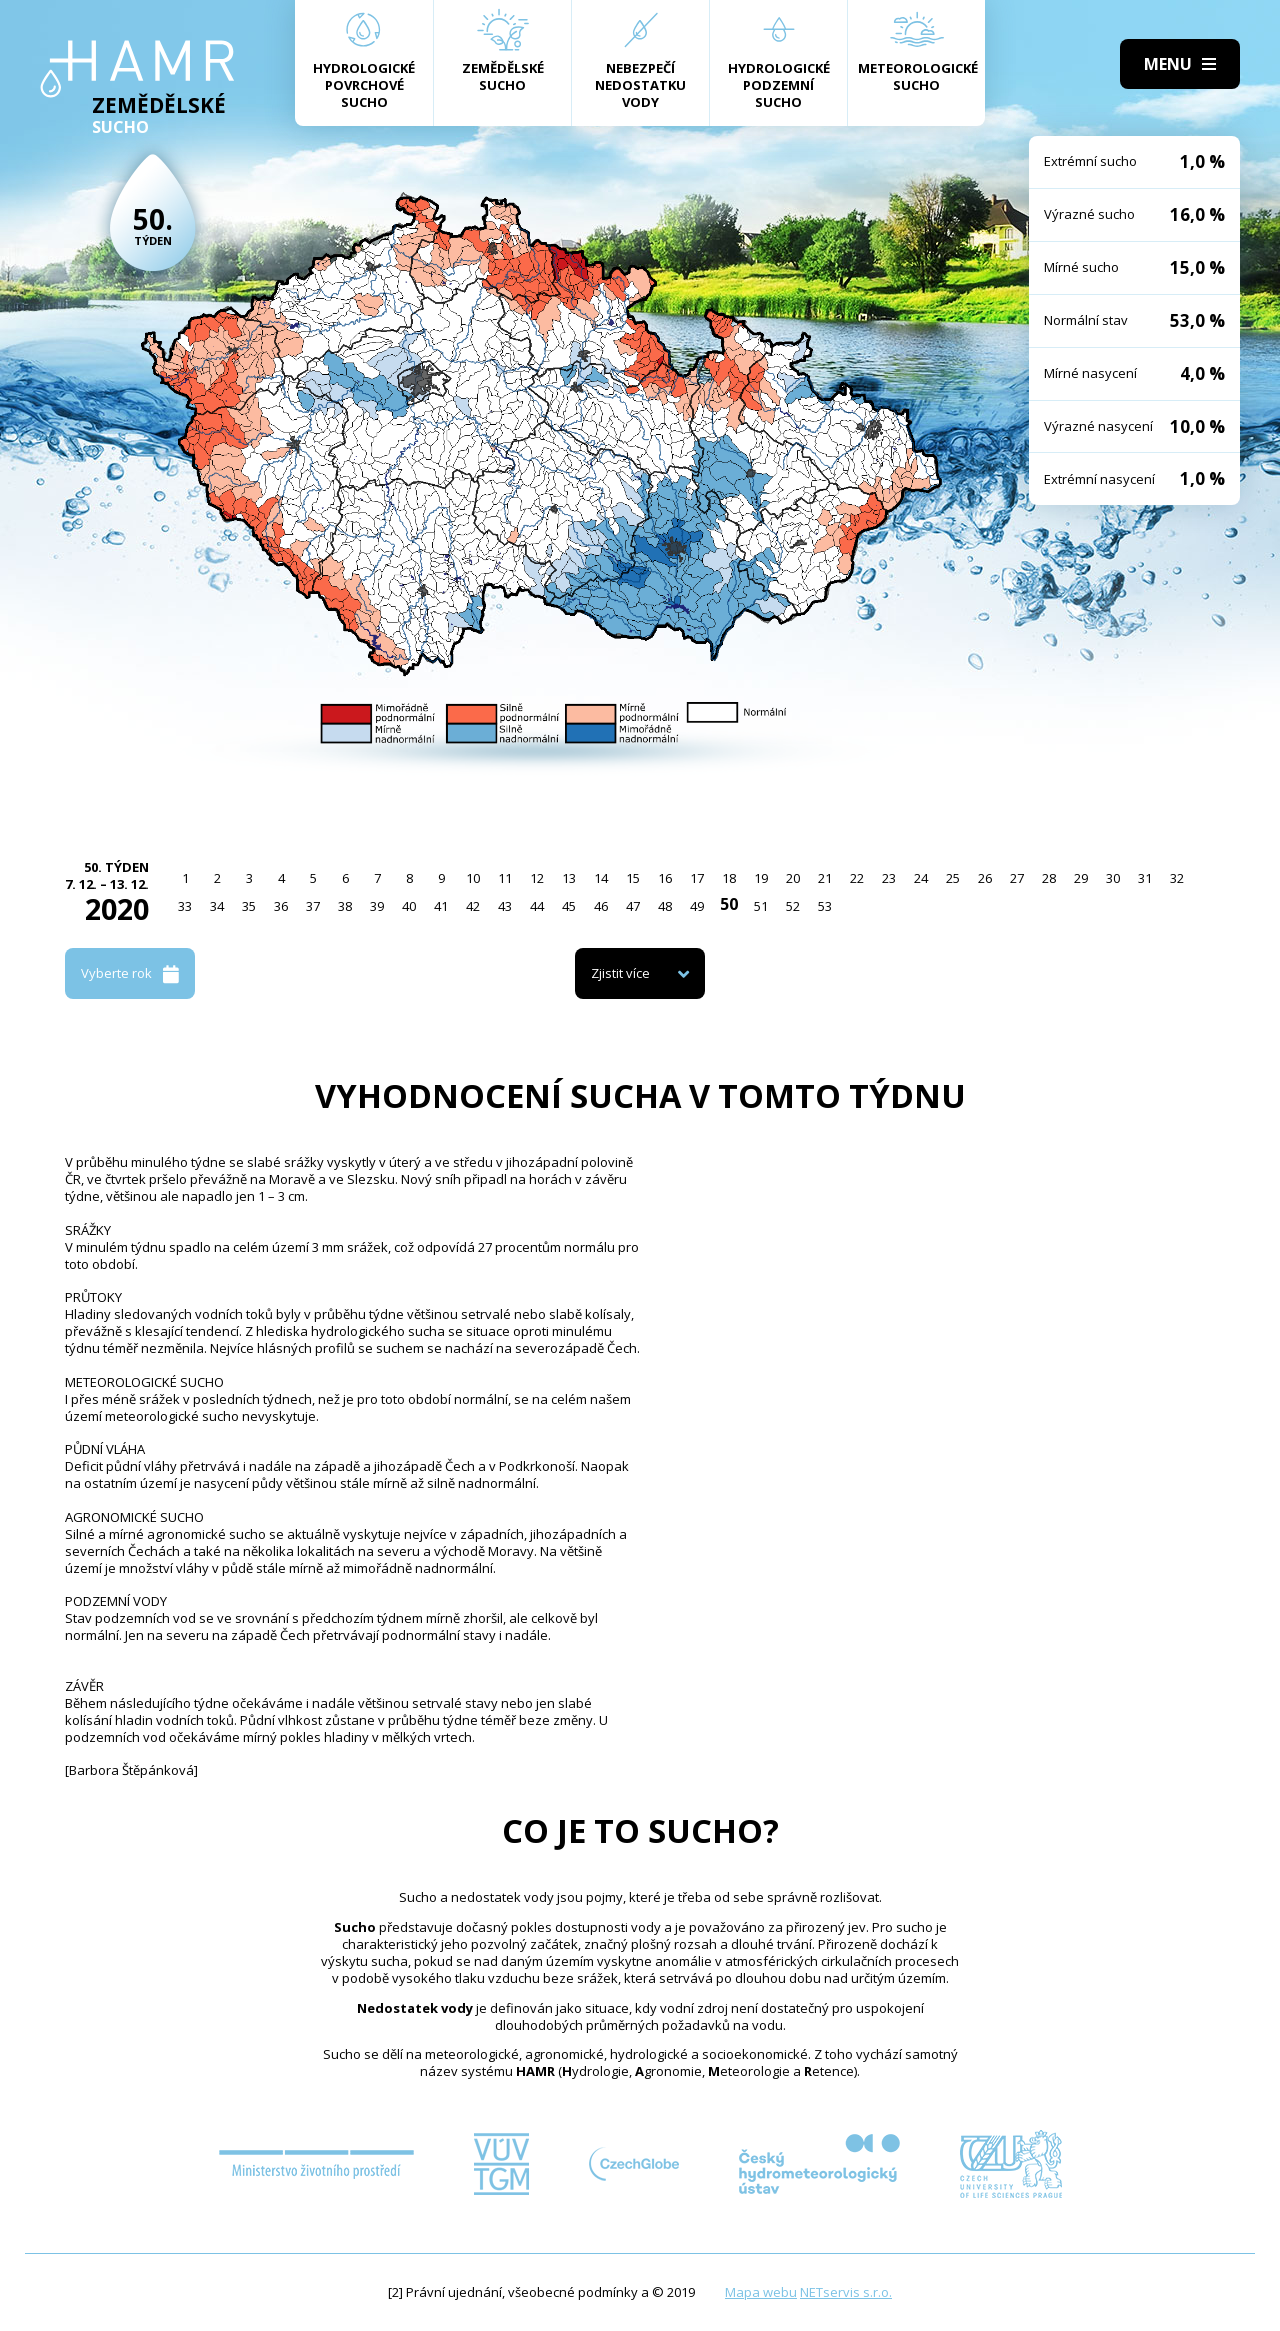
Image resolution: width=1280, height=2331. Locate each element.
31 (1145, 878)
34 (217, 906)
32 (1177, 878)
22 (857, 878)
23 (889, 878)
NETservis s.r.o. (846, 2292)
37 (313, 906)
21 (825, 878)
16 (665, 878)
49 (697, 906)
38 (345, 906)
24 (921, 878)
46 (601, 906)
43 (505, 906)
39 (377, 906)
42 (473, 906)
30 (1113, 878)
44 (537, 906)
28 (1049, 878)
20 (793, 878)
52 (793, 906)
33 (185, 906)
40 (409, 906)
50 (729, 904)
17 (697, 878)
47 (633, 906)
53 (825, 906)
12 (537, 878)
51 (761, 906)
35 (249, 906)
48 (665, 906)
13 (569, 878)
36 (281, 906)
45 (569, 906)
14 (601, 878)
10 (473, 878)
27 (1017, 878)
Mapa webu (761, 2292)
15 (633, 878)
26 (985, 878)
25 (953, 878)
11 (505, 878)
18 (729, 878)
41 (441, 906)
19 (761, 878)
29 (1081, 878)
